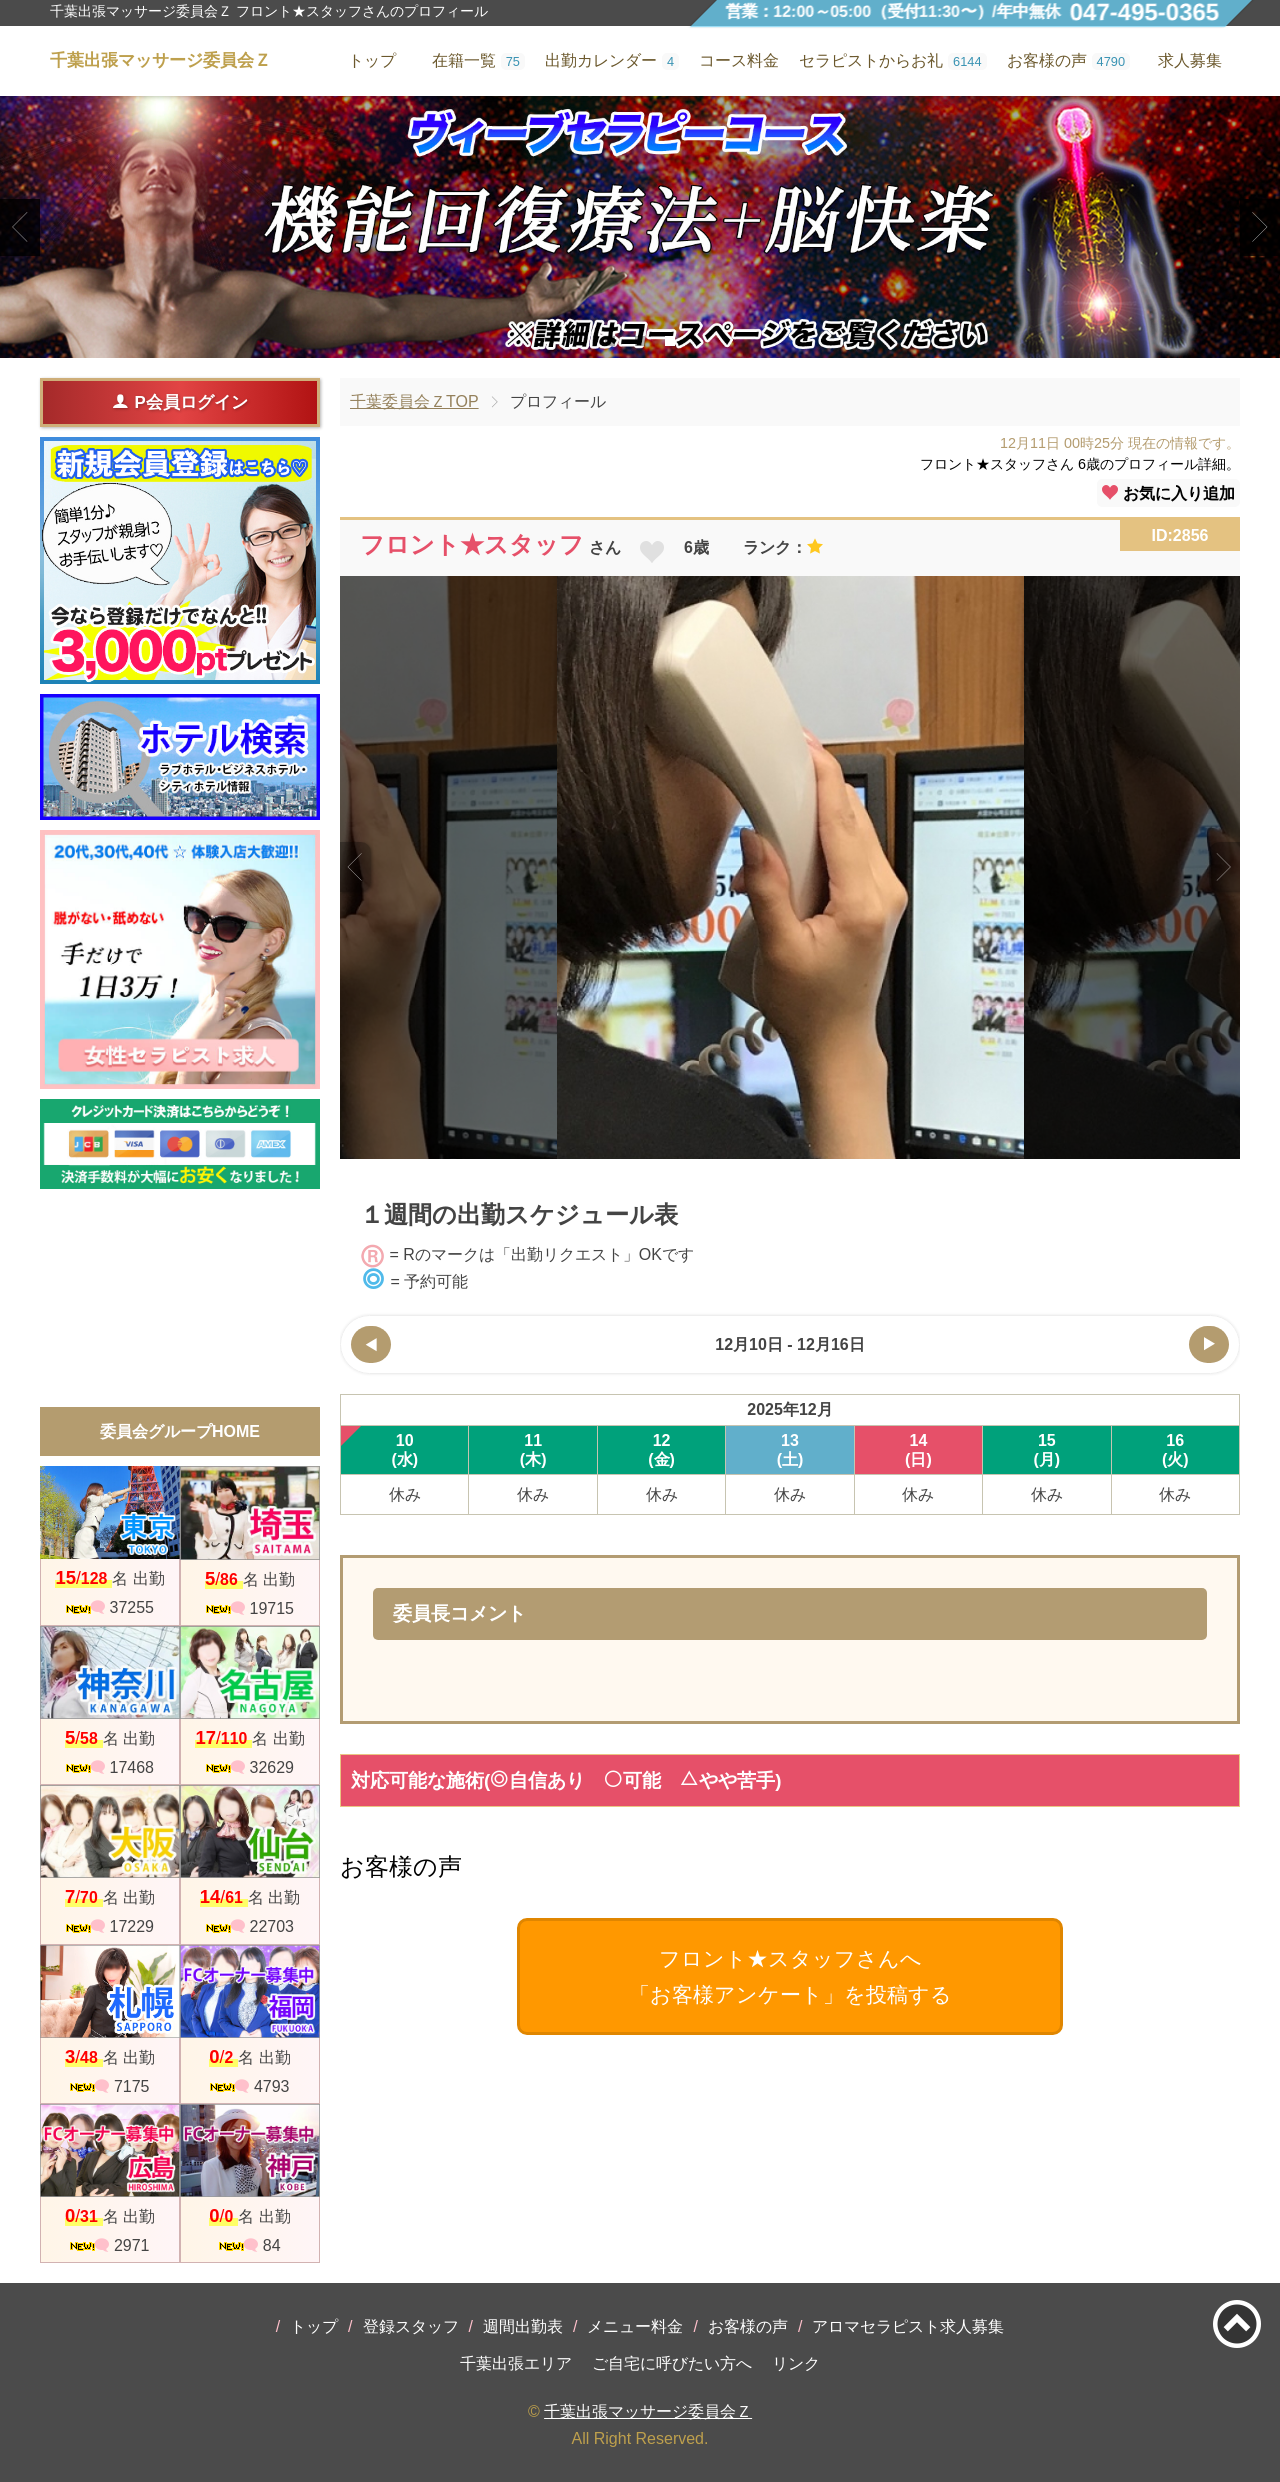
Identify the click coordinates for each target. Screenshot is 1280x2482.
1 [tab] (609, 341)
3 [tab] (669, 341)
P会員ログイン (179, 402)
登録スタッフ (411, 2326)
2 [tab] (639, 341)
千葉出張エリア (516, 2363)
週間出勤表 (523, 2326)
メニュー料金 (635, 2326)
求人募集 (1190, 60)
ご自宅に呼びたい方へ (672, 2363)
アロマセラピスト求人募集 (908, 2326)
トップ (314, 2326)
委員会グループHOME (180, 1431)
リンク (796, 2363)
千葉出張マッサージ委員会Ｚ (648, 2411)
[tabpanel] (640, 227)
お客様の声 (748, 2326)
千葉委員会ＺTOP (414, 401)
